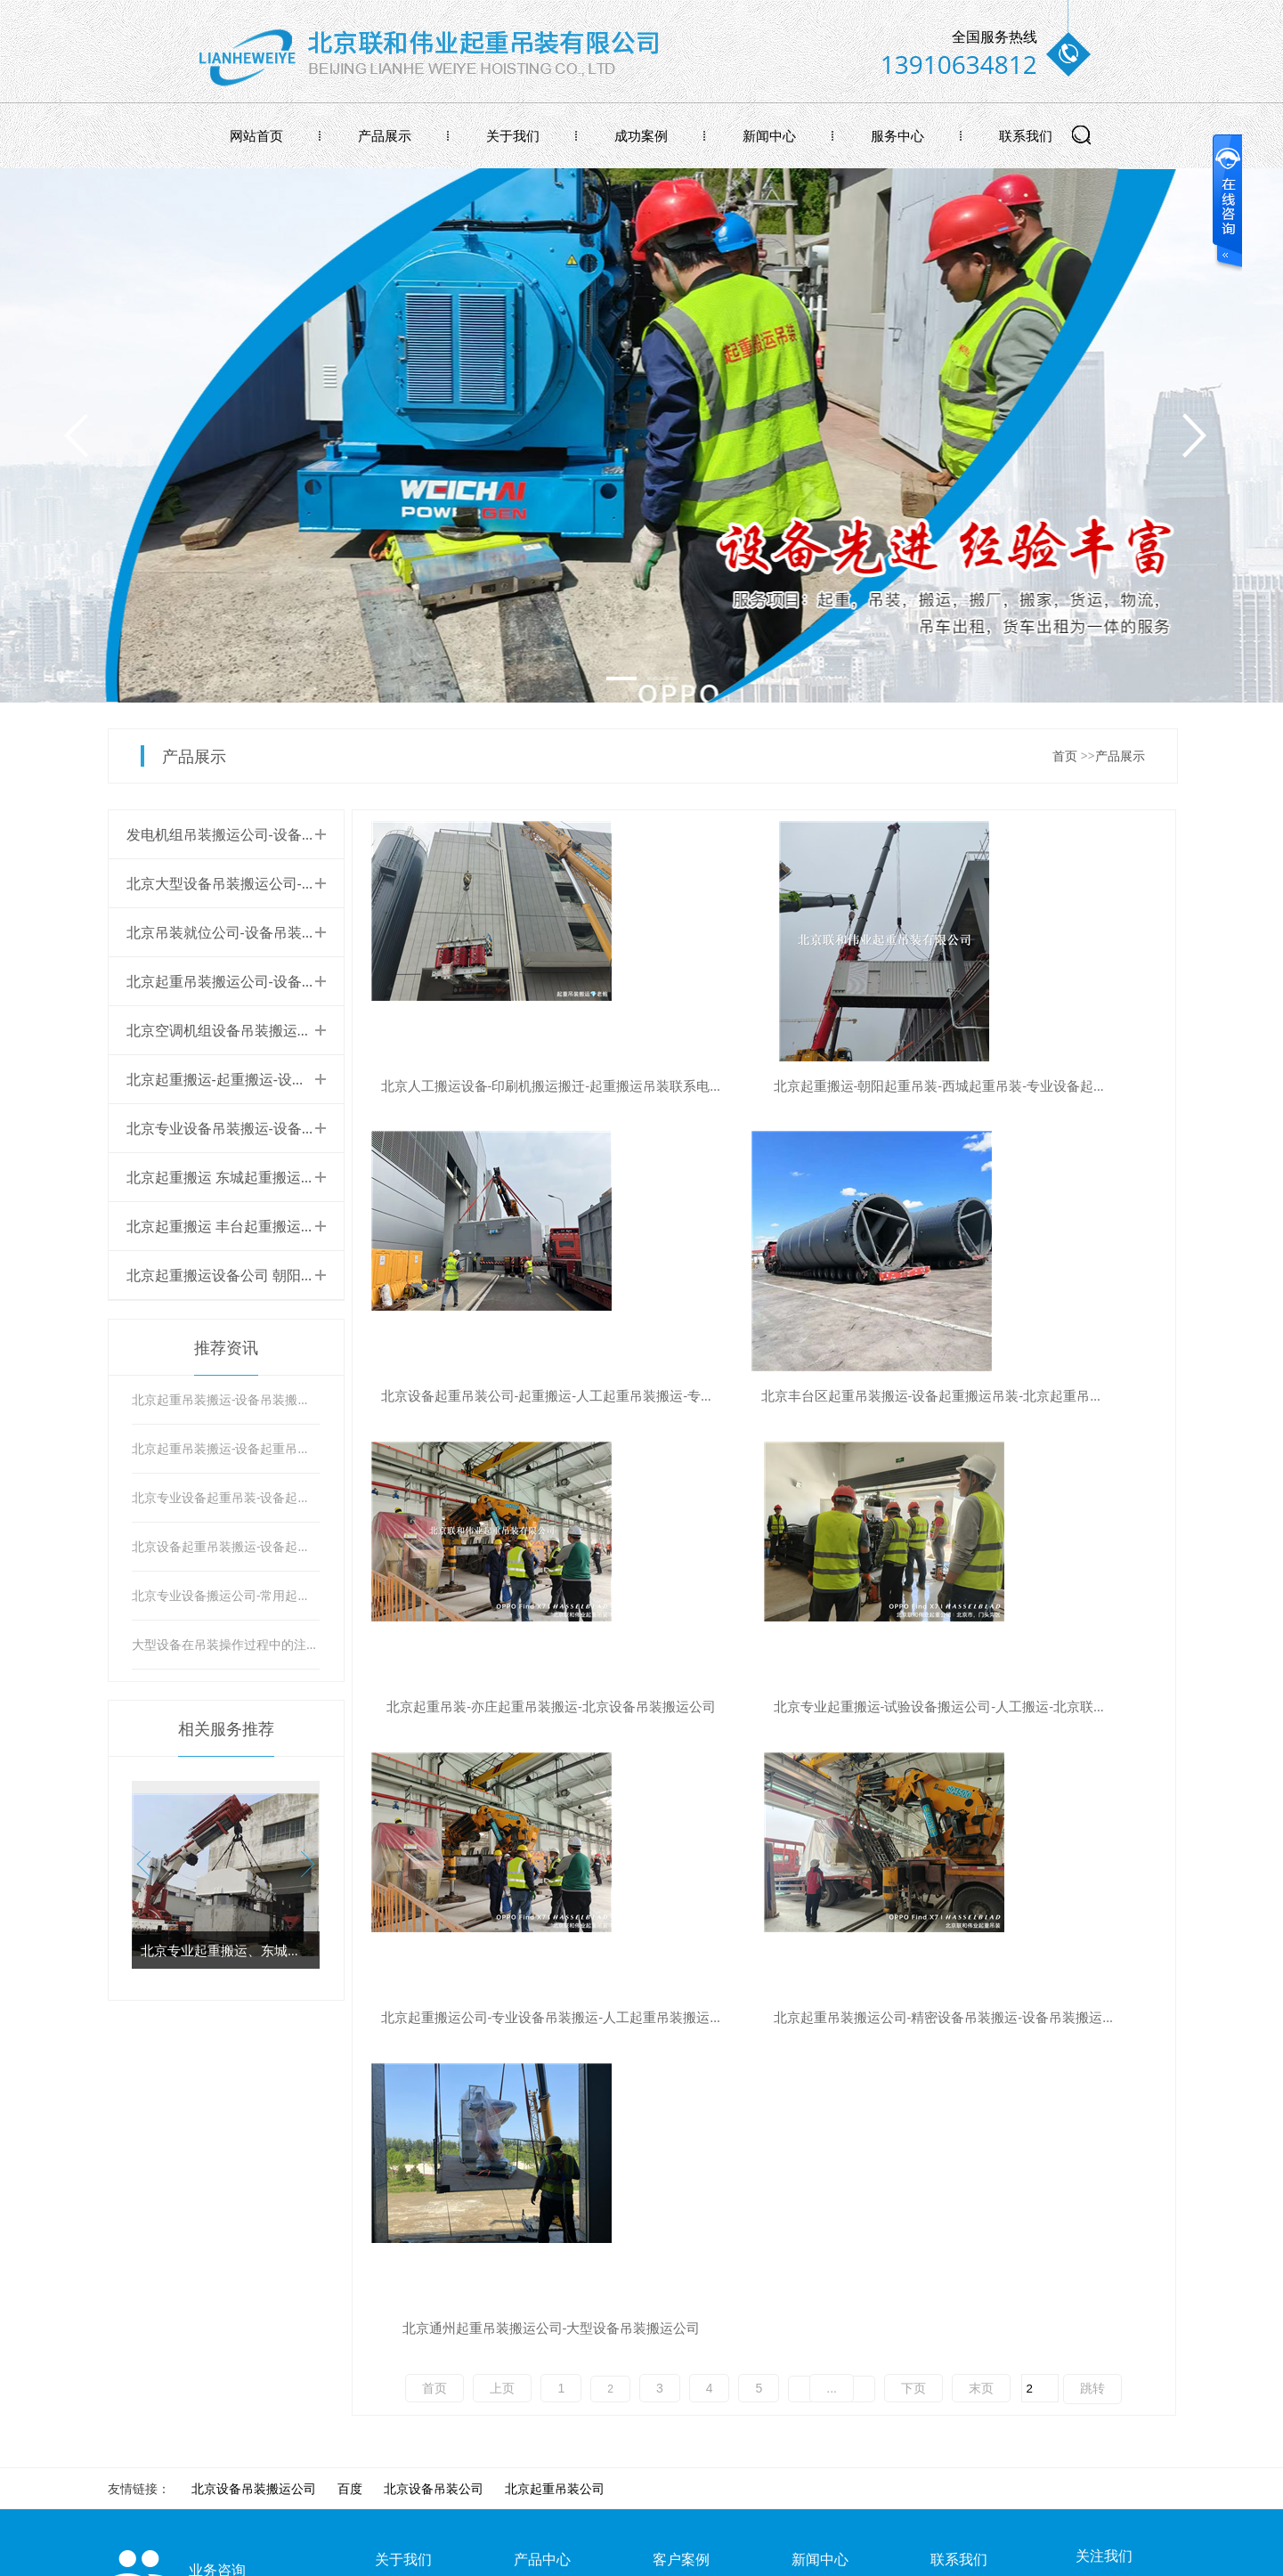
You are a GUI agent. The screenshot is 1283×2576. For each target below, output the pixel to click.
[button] (301, 1864)
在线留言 (955, 2201)
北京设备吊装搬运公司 (253, 2074)
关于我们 (513, 135)
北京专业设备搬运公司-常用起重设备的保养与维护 (226, 1595)
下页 (913, 1766)
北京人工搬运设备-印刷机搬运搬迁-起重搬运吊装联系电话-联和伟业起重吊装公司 (500, 1086)
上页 (502, 1766)
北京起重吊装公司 (555, 2074)
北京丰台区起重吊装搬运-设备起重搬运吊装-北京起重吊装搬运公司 (500, 1395)
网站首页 (256, 135)
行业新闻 (816, 2170)
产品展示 (384, 135)
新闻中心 (769, 135)
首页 (1064, 755)
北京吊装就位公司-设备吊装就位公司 (242, 932)
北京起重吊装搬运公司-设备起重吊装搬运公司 (271, 981)
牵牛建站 (1009, 2556)
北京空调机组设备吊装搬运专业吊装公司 (254, 1030)
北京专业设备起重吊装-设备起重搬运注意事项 (226, 1497)
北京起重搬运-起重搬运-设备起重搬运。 (252, 1079)
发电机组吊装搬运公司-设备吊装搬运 (242, 834)
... (831, 1766)
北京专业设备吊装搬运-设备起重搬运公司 (256, 1128)
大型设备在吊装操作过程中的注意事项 (226, 1644)
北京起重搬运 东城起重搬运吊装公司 (242, 1177)
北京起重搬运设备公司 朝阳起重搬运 (242, 1275)
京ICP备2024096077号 (451, 2556)
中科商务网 (1078, 2556)
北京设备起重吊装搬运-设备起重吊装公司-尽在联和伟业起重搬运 (226, 1546)
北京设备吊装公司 (433, 2074)
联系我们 (1025, 135)
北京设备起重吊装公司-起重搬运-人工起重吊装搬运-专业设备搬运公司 (1045, 1086)
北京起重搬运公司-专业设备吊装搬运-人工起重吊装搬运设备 (500, 1706)
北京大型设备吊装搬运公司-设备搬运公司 (256, 883)
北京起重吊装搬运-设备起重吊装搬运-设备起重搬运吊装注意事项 (226, 1448)
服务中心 (897, 135)
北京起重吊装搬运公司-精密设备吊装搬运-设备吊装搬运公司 (773, 1706)
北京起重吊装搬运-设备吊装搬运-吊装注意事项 (226, 1399)
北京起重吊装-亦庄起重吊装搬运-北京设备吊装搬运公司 (773, 1395)
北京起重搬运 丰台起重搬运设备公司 (242, 1226)
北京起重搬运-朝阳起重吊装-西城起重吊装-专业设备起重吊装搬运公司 (773, 1086)
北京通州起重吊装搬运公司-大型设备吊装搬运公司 (1045, 1706)
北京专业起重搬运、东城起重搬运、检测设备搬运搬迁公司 (226, 1950)
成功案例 (641, 135)
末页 (981, 1766)
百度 (349, 2074)
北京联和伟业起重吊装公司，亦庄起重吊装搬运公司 (443, 2326)
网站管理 (1151, 2556)
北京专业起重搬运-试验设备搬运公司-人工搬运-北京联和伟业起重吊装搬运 (1045, 1395)
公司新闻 (816, 2201)
